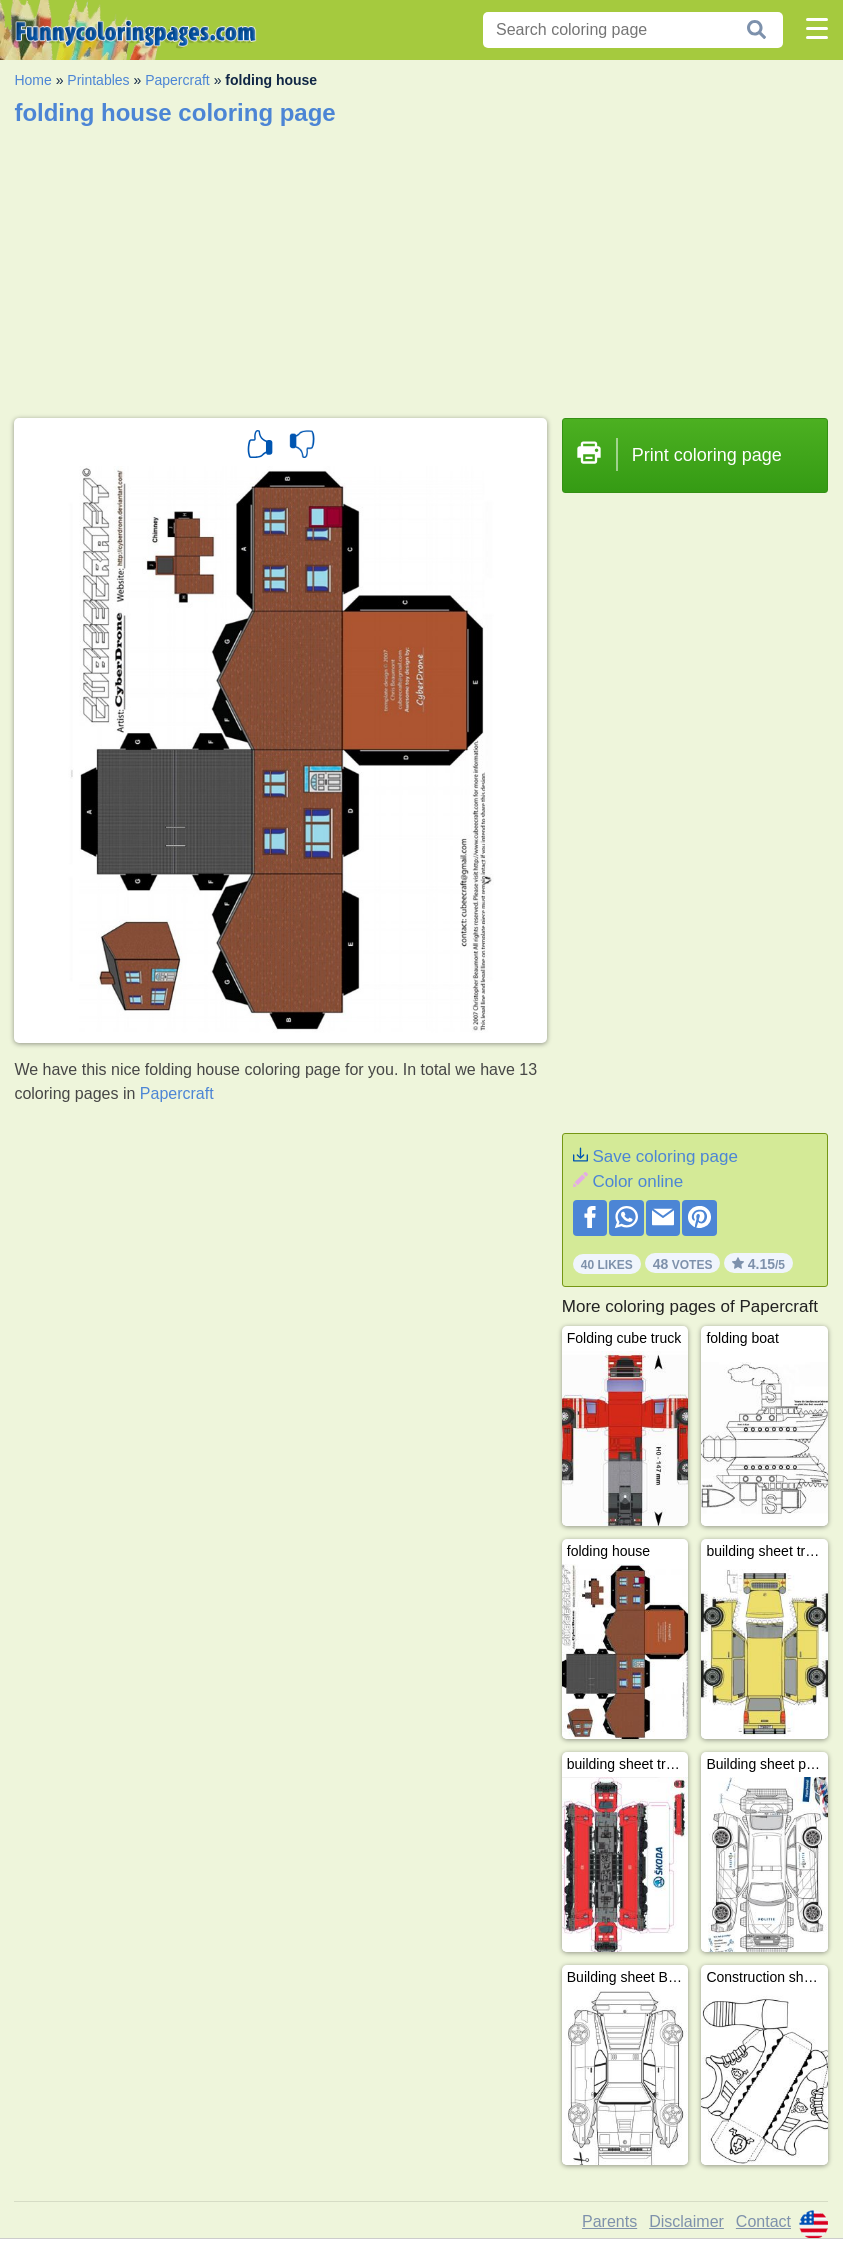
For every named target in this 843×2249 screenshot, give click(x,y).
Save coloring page (665, 1156)
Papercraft (177, 80)
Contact (763, 2221)
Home (32, 80)
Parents (609, 2221)
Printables (98, 80)
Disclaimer (686, 2221)
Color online (637, 1181)
